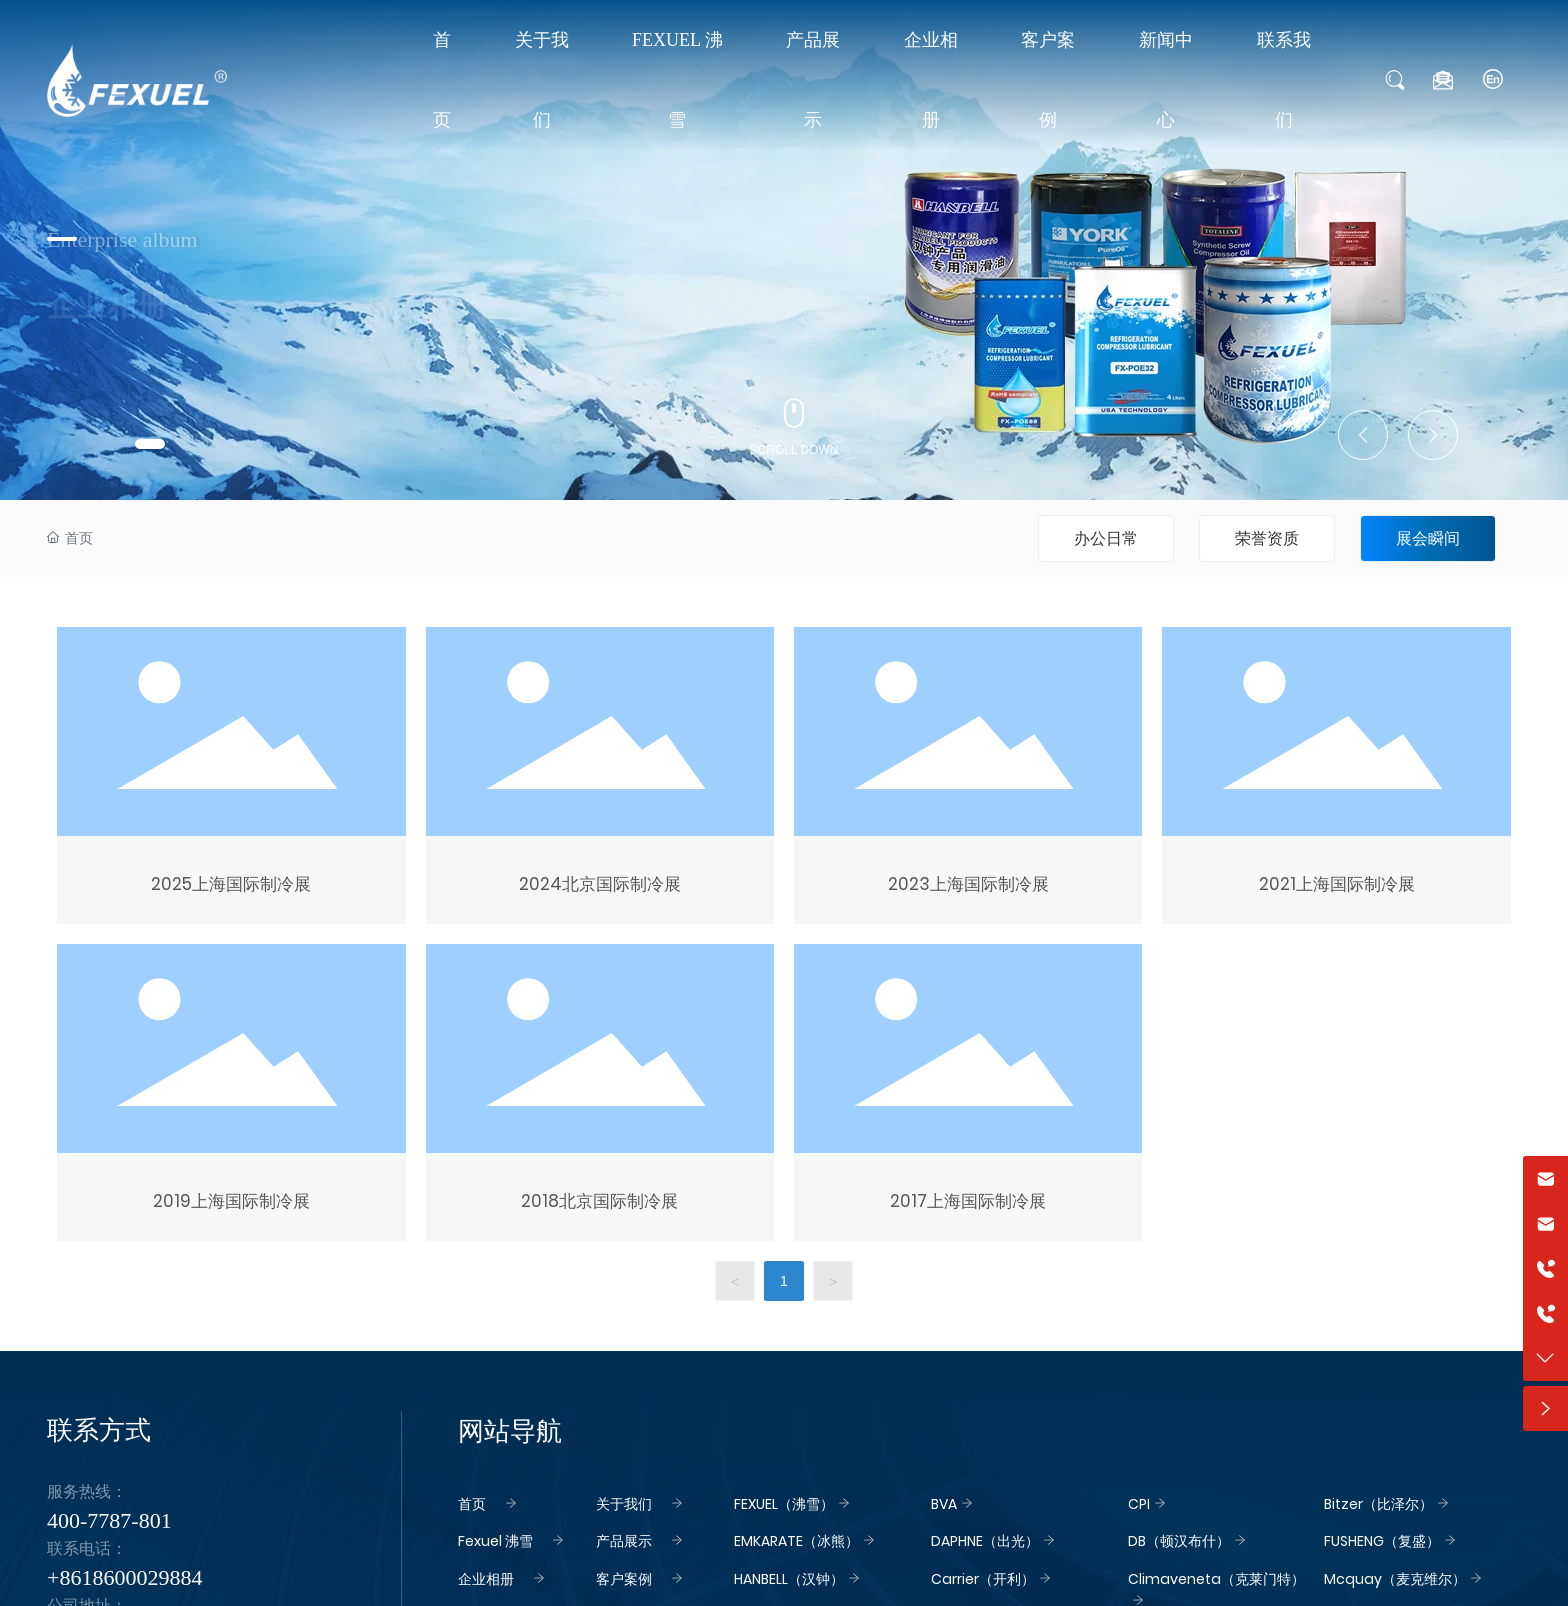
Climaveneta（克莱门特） (1216, 1579)
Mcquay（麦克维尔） (1395, 1579)
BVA (944, 1504)
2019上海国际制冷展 (231, 1201)
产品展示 (624, 1541)
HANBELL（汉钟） (789, 1579)
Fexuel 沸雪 (495, 1541)
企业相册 (486, 1579)
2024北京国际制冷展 (600, 884)
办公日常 (1106, 538)
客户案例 (624, 1579)
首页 (472, 1504)
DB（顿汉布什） (1179, 1541)
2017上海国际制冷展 (968, 1201)
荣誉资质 (1267, 538)
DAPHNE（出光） (985, 1541)
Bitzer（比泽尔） (1378, 1504)
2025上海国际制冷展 (231, 884)
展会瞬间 (1428, 538)
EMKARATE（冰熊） (796, 1541)
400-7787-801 (109, 1520)
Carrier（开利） (983, 1579)
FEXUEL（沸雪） (784, 1504)
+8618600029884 (124, 1577)
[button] (150, 444)
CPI (1139, 1504)
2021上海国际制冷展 (1337, 884)
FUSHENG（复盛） (1382, 1541)
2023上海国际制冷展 (968, 884)
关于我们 (624, 1504)
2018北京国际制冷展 (599, 1201)
